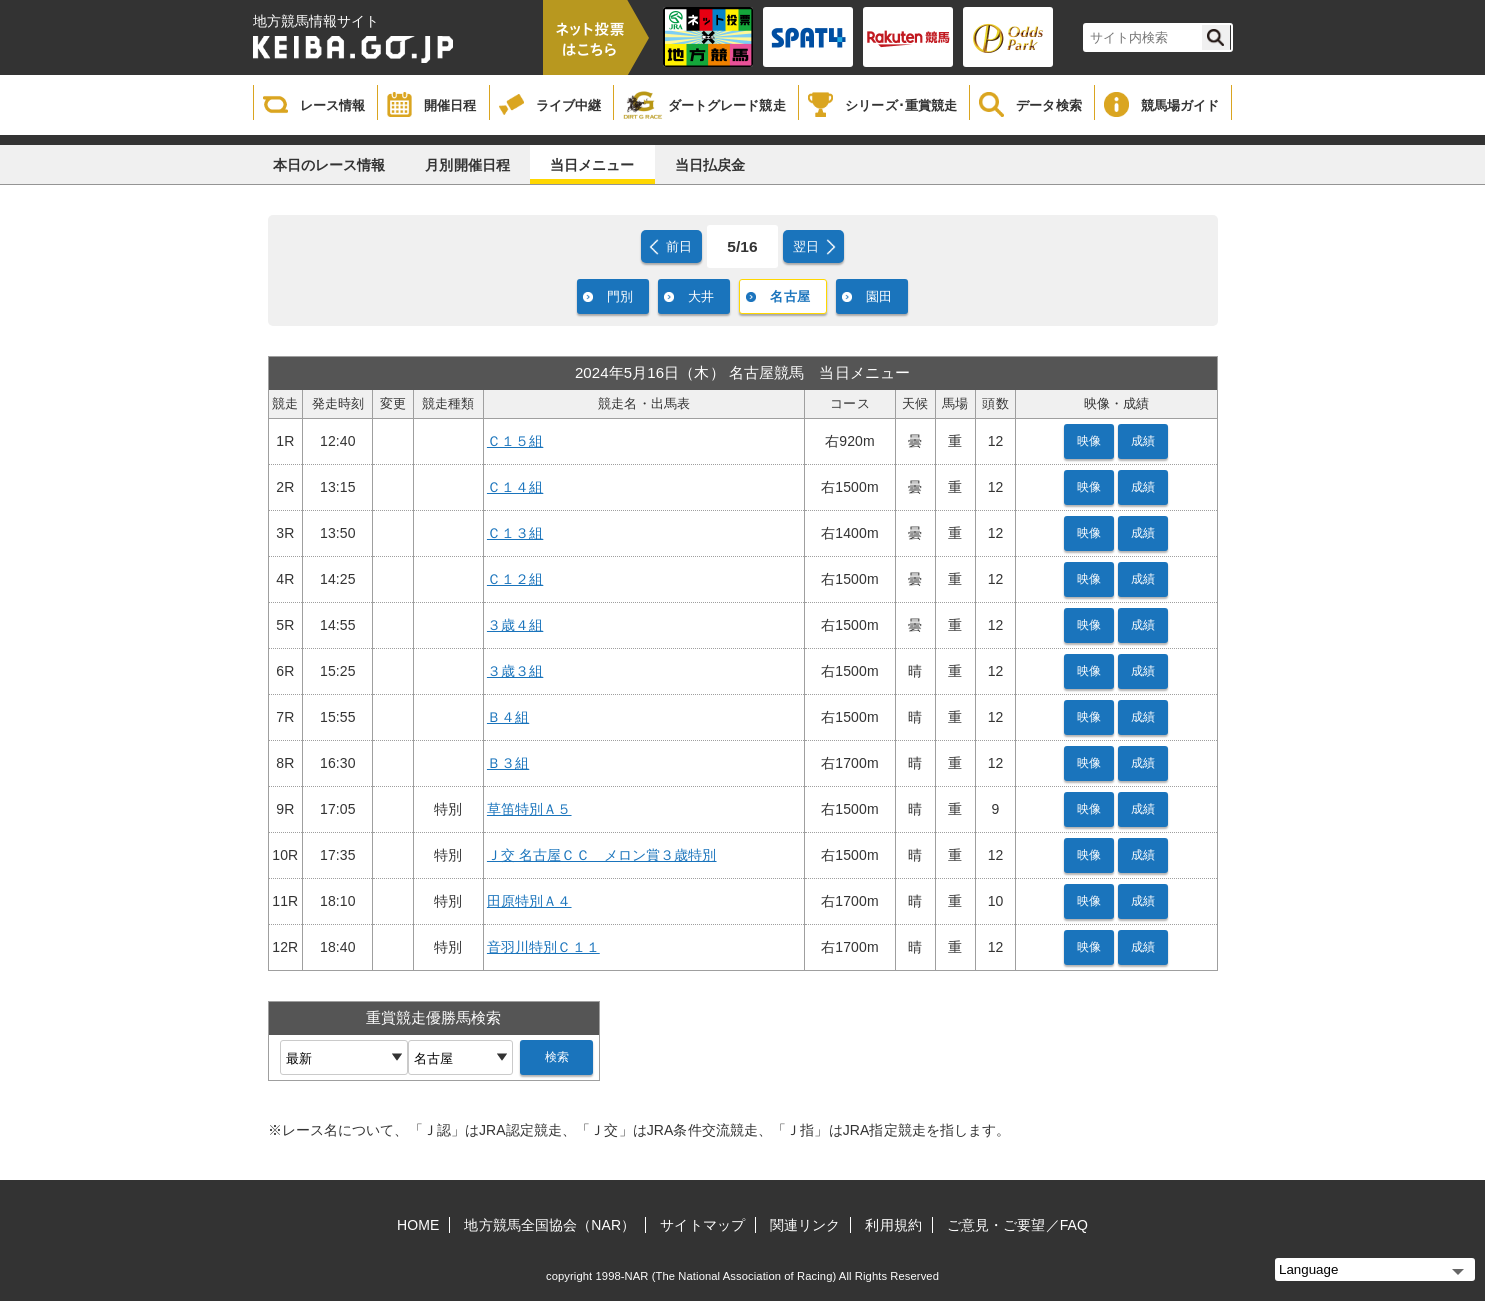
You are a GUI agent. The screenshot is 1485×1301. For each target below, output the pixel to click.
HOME (418, 1225)
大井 (701, 296)
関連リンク (805, 1225)
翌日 (806, 246)
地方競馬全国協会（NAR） (549, 1225)
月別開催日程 (467, 165)
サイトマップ (702, 1225)
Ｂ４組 (508, 717)
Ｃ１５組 (515, 441)
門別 (620, 296)
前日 (679, 246)
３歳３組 (515, 671)
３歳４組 (515, 625)
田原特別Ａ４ (529, 901)
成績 (1143, 441)
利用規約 (893, 1225)
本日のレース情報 (329, 165)
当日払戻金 (710, 165)
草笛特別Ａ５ (529, 809)
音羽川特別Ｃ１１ (543, 947)
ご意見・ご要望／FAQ (1017, 1225)
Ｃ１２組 (515, 579)
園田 (879, 296)
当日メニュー (592, 165)
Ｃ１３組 (515, 533)
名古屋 (789, 296)
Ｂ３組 (508, 763)
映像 (1089, 441)
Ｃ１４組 (515, 487)
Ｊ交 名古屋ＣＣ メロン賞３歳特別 (602, 855)
